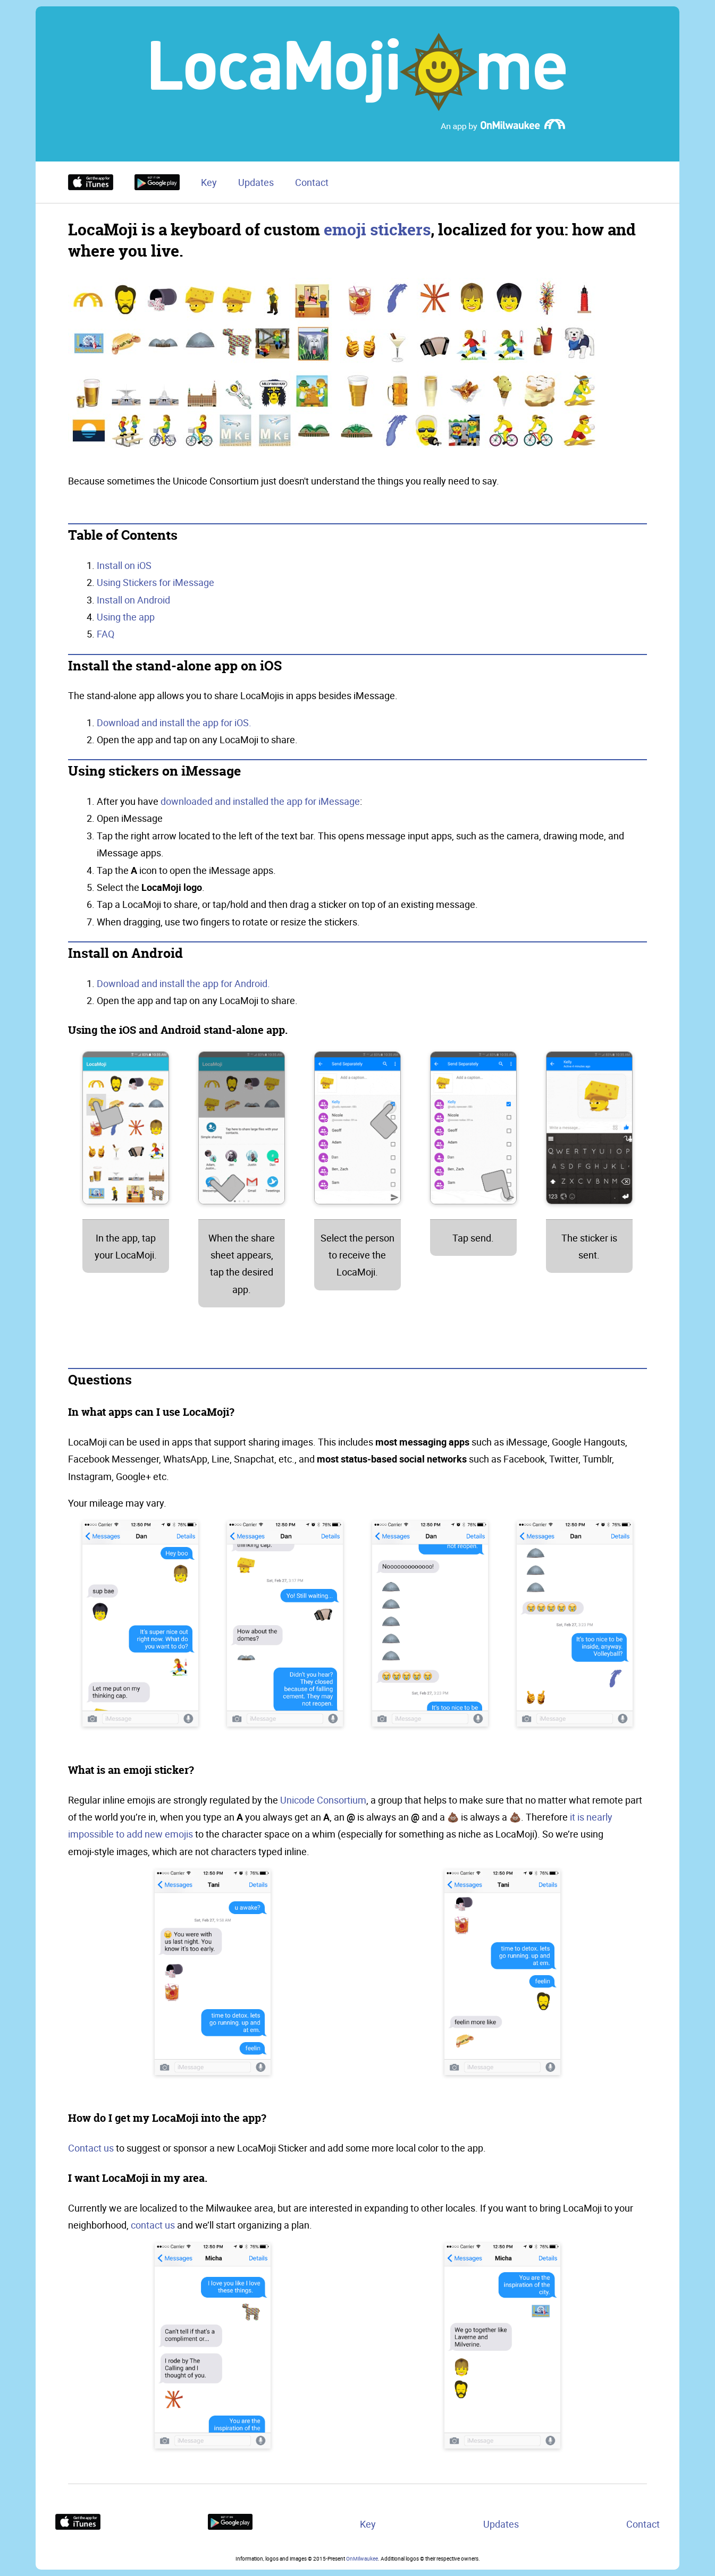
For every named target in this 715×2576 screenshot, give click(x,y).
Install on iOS (124, 565)
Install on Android (133, 599)
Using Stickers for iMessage (155, 582)
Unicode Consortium (323, 1799)
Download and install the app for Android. (183, 983)
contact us (153, 2224)
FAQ (105, 633)
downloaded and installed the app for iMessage (260, 801)
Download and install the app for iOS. (174, 722)
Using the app (126, 616)
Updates (256, 182)
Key (209, 182)
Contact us (91, 2147)
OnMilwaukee (362, 2558)
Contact (312, 182)
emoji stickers (377, 230)
